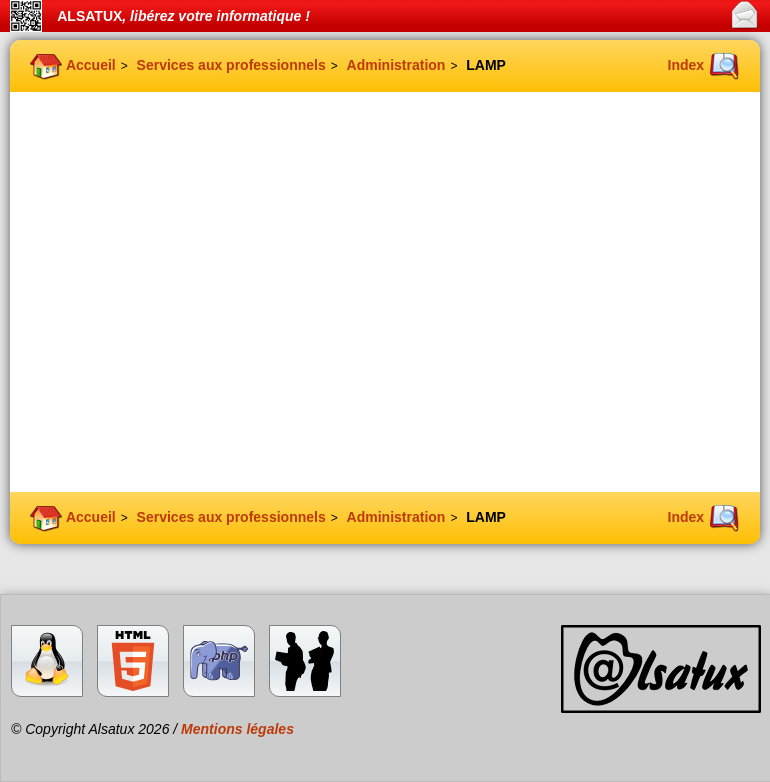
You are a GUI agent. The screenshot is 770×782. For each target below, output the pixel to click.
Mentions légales (237, 729)
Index (686, 65)
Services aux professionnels (231, 65)
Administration (396, 65)
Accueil (91, 65)
